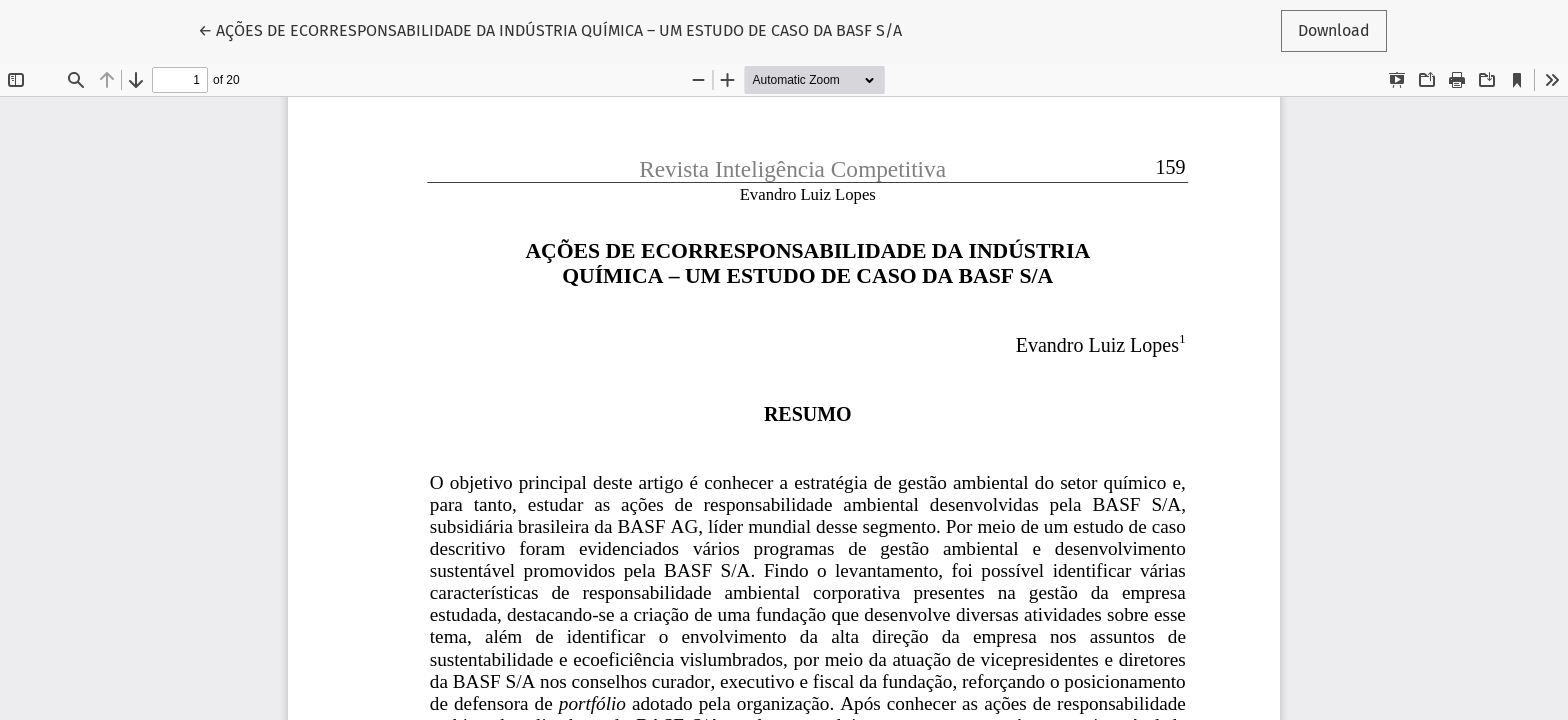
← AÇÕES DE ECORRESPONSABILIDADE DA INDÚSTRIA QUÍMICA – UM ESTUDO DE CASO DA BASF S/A (550, 29)
